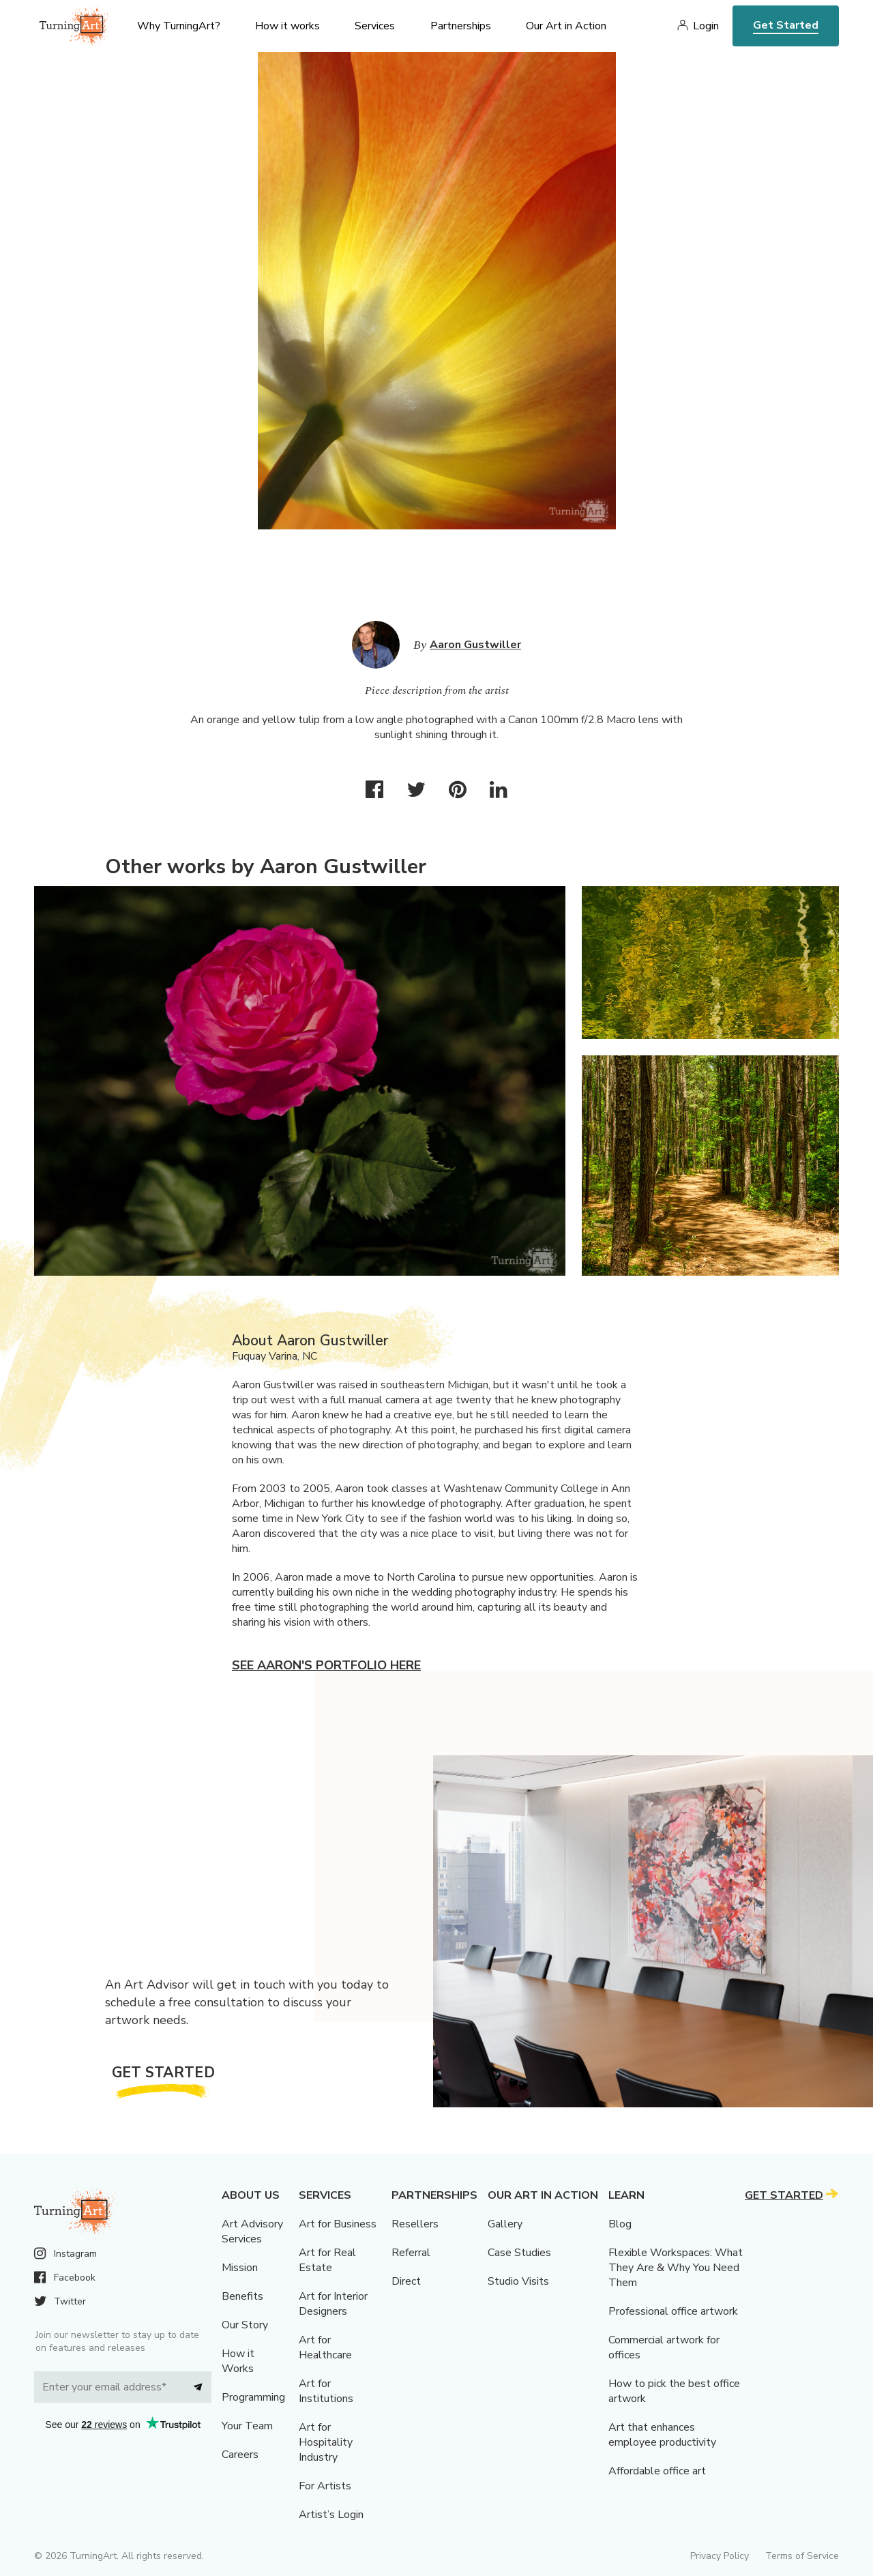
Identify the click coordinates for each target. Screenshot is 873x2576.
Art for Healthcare (325, 2347)
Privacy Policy (719, 2555)
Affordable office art (657, 2470)
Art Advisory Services (252, 2231)
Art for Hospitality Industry (326, 2442)
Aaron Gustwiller (475, 644)
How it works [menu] (287, 25)
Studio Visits (518, 2281)
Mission (240, 2267)
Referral (410, 2252)
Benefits (242, 2296)
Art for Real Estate (327, 2260)
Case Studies (519, 2252)
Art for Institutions (326, 2391)
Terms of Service (802, 2555)
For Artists (325, 2485)
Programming (253, 2397)
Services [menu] (375, 25)
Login (706, 25)
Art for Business (337, 2223)
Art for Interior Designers (333, 2304)
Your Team (247, 2425)
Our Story (245, 2324)
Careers (240, 2454)
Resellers (415, 2223)
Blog (620, 2223)
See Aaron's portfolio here (326, 1665)
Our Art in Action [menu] (566, 25)
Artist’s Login (331, 2514)
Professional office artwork (673, 2311)
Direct (406, 2281)
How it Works (238, 2361)
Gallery (505, 2223)
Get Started (785, 25)
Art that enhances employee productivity (662, 2435)
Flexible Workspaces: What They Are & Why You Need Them (675, 2267)
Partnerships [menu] (460, 25)
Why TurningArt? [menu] (178, 25)
